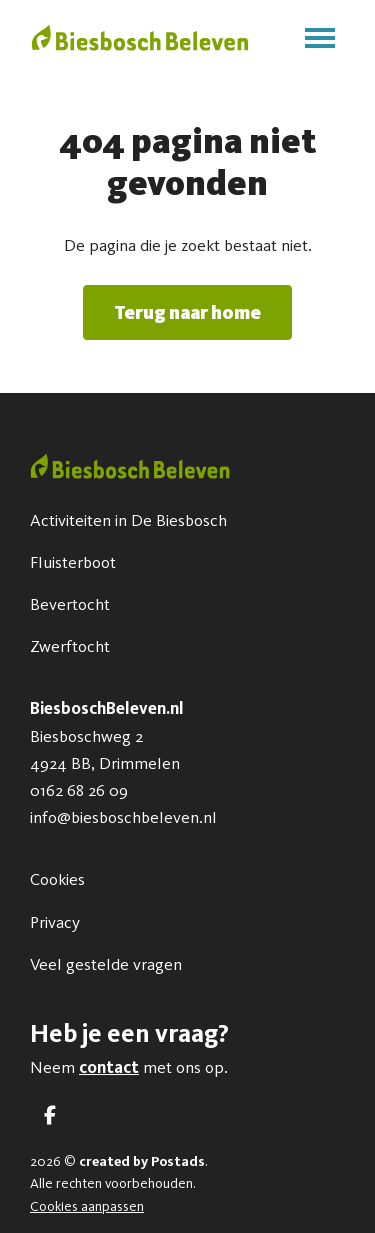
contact (109, 1067)
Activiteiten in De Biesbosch (128, 520)
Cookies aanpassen (87, 1206)
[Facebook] (50, 1116)
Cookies (57, 879)
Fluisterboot (73, 562)
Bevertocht (70, 604)
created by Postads (142, 1161)
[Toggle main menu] (320, 38)
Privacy (55, 922)
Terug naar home (187, 312)
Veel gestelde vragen (106, 964)
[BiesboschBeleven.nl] (140, 37)
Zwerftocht (70, 646)
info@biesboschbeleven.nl (123, 817)
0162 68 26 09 (79, 790)
